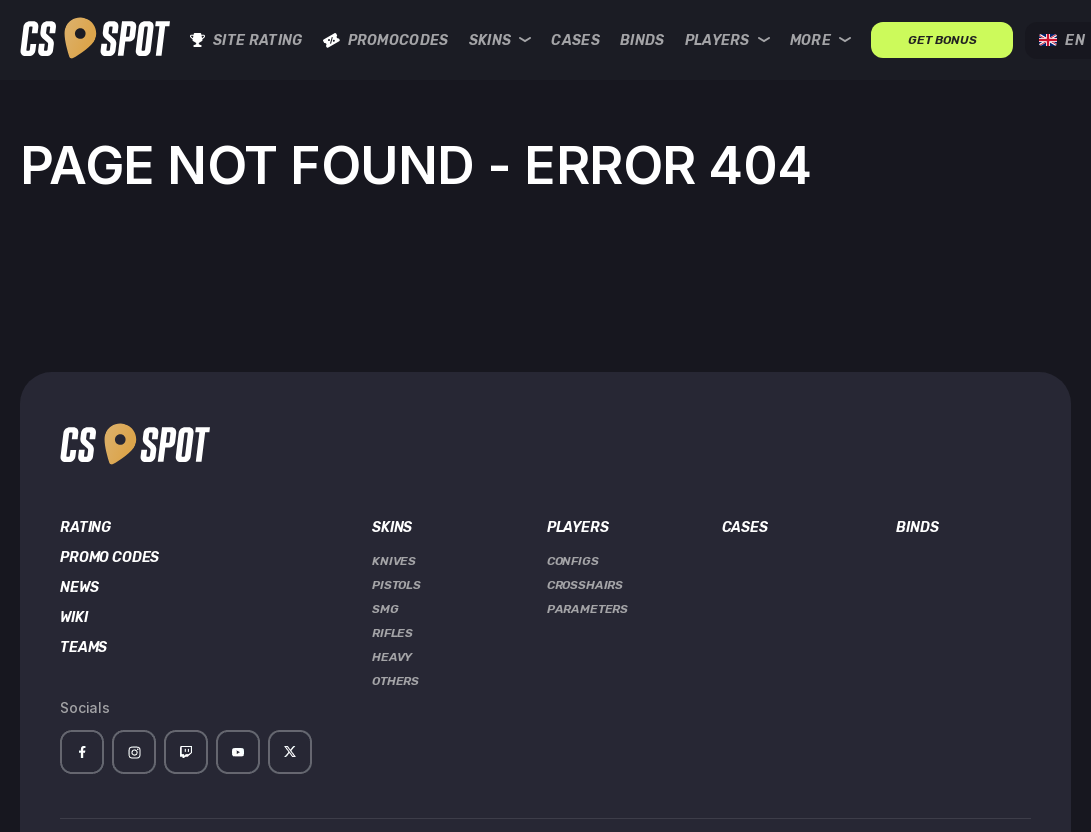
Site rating (246, 40)
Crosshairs (585, 585)
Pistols (396, 585)
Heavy (392, 657)
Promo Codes (109, 558)
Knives (394, 561)
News (79, 588)
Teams (83, 648)
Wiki (73, 618)
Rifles (392, 633)
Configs (573, 561)
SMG (385, 609)
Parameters (587, 609)
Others (395, 681)
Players (727, 40)
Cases (575, 40)
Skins (500, 40)
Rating (85, 528)
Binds (642, 40)
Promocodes (386, 40)
